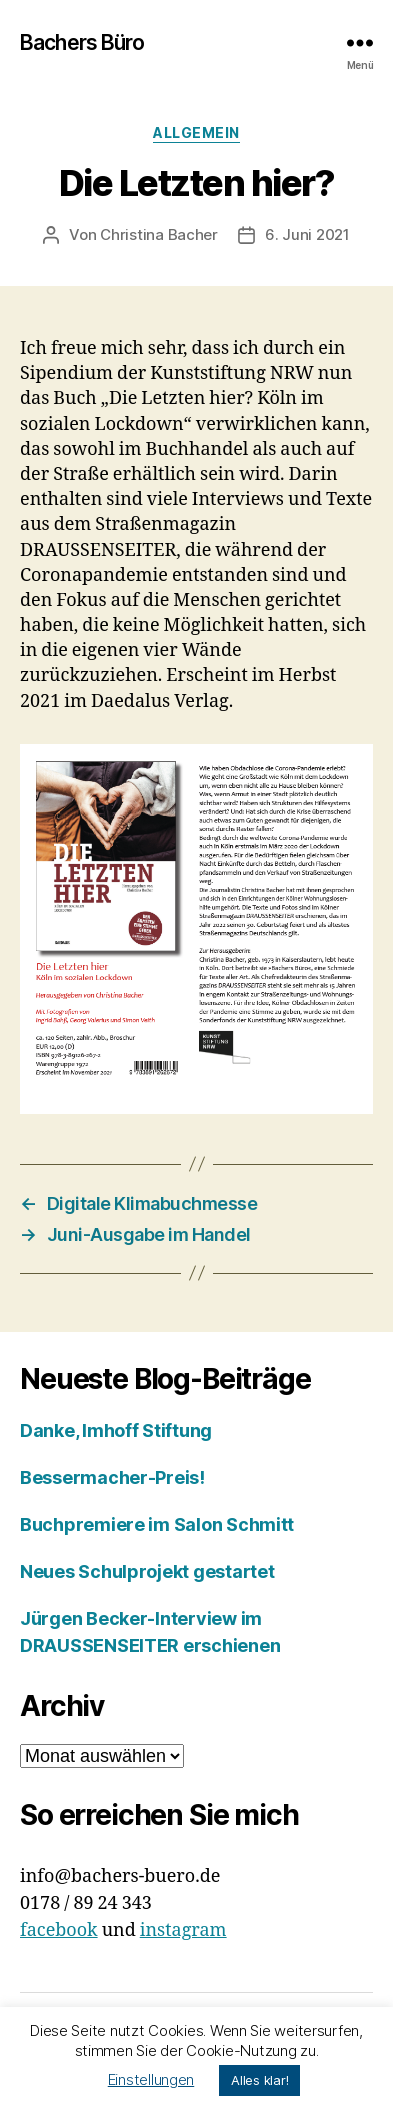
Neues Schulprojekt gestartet (147, 1571)
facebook (59, 1930)
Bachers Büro (82, 42)
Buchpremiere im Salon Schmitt (157, 1524)
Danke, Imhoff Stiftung (116, 1430)
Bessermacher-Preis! (112, 1477)
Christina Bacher (159, 234)
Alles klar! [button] (259, 2080)
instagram (183, 1930)
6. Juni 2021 (307, 234)
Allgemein (196, 132)
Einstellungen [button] (151, 2079)
